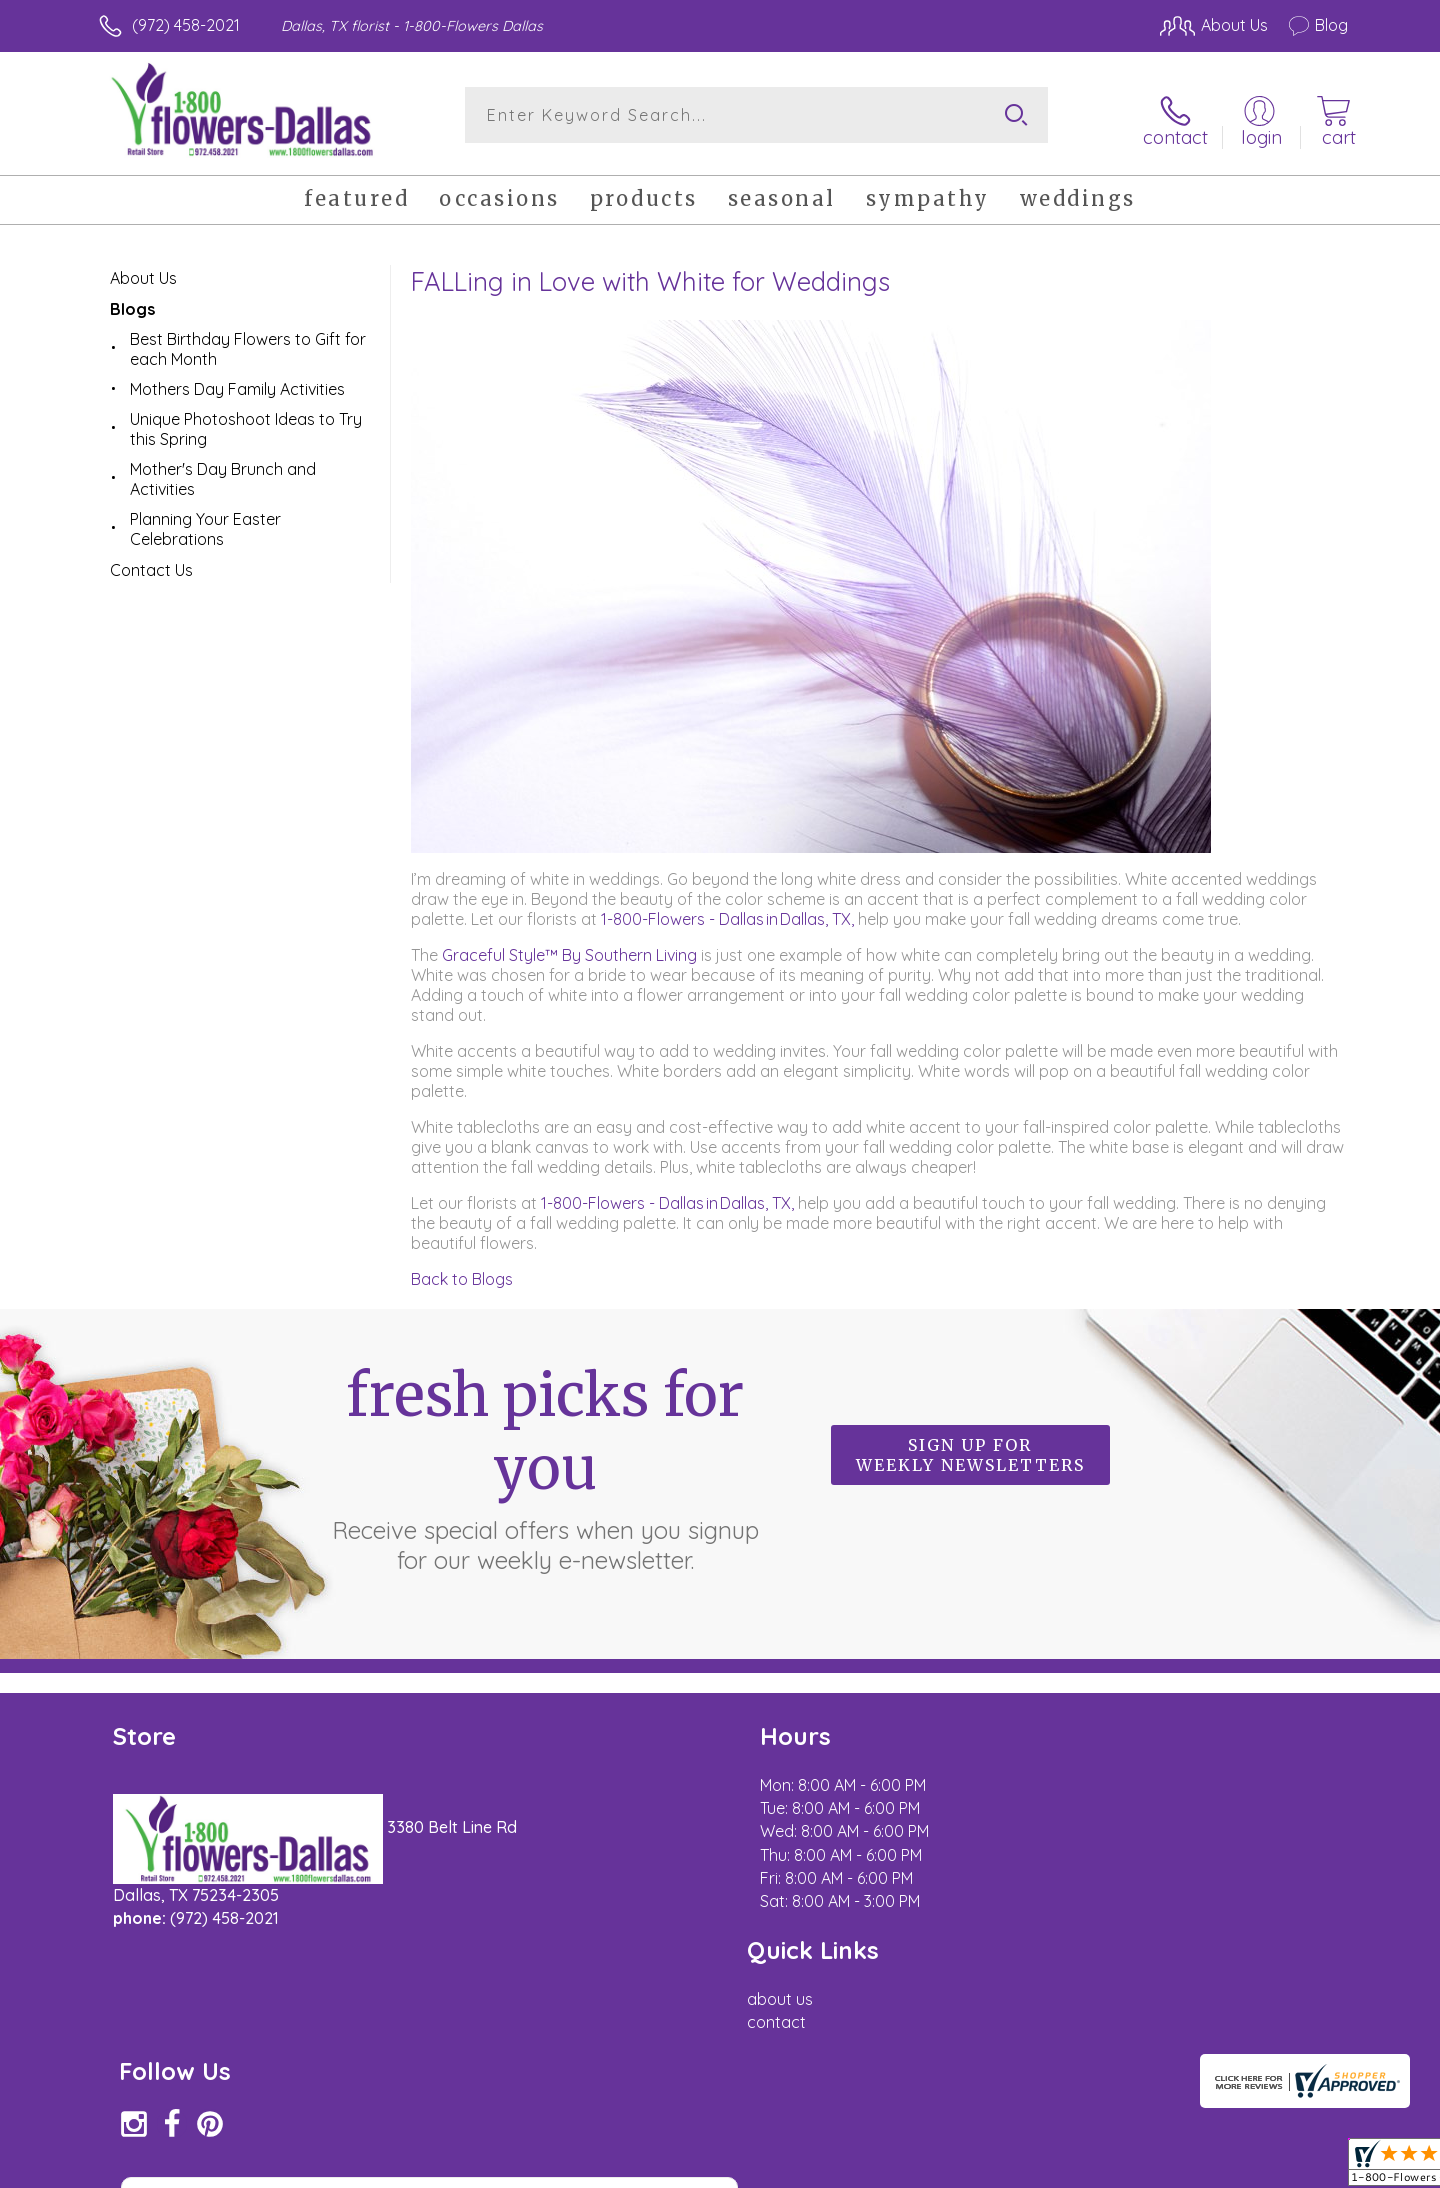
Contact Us (151, 562)
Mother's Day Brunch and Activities (223, 471)
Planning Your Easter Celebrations (205, 521)
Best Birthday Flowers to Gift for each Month (248, 341)
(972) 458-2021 (186, 25)
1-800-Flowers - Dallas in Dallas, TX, (727, 911)
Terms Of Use (910, 2167)
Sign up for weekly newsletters (970, 1448)
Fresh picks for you (545, 1459)
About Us (143, 270)
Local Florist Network (1171, 2167)
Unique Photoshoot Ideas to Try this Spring (246, 421)
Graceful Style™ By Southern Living (569, 947)
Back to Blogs (462, 1271)
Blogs (132, 301)
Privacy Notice (1028, 2167)
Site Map (1294, 2167)
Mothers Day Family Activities (237, 381)
